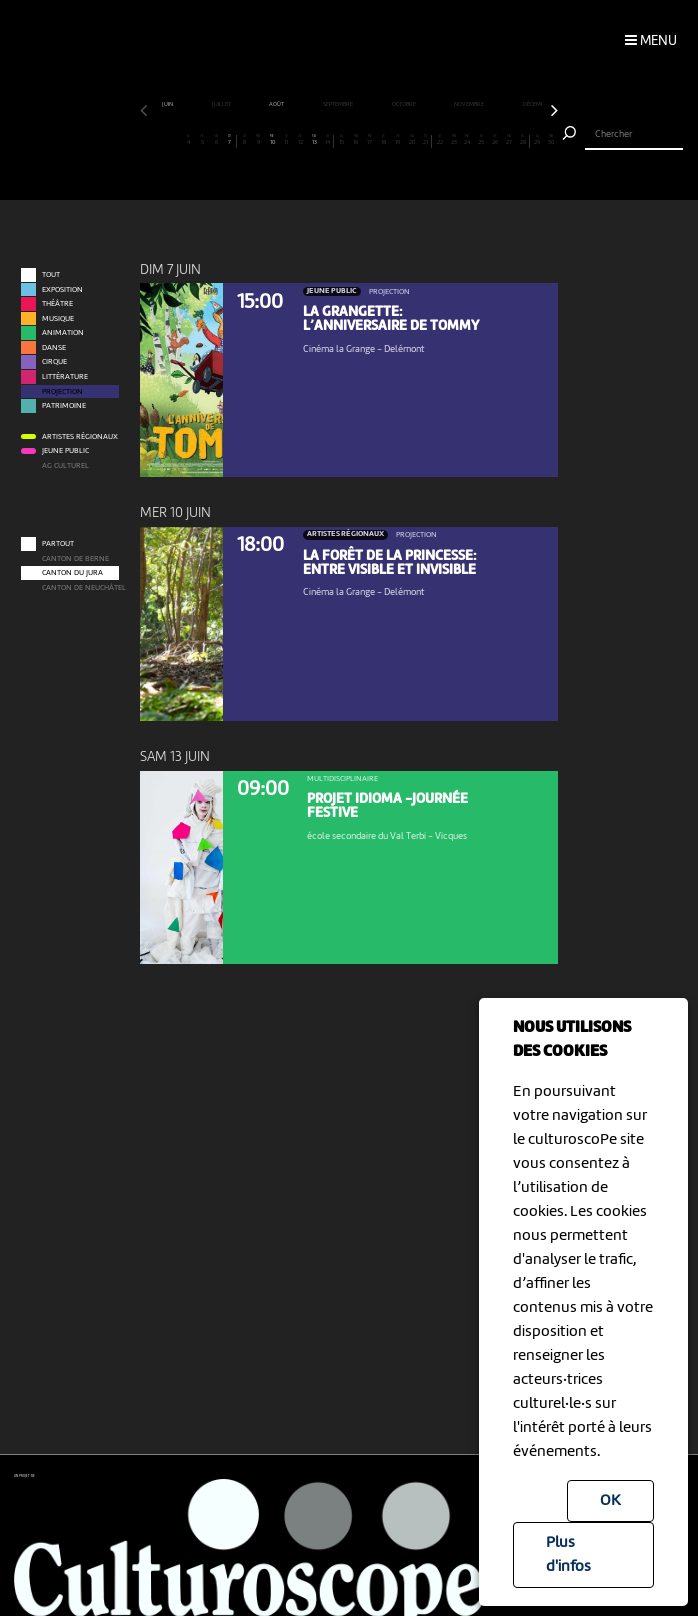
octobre (404, 104)
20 (411, 140)
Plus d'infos (568, 1555)
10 (272, 140)
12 (300, 140)
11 (286, 140)
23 (453, 140)
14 (328, 140)
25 (481, 140)
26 (495, 140)
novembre (469, 104)
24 (467, 140)
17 (370, 140)
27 (509, 140)
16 (356, 140)
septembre (338, 104)
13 (314, 140)
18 (383, 140)
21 (425, 140)
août (277, 104)
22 (439, 140)
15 (342, 140)
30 (551, 140)
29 (537, 140)
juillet (222, 104)
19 (397, 140)
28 (523, 140)
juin (168, 104)
